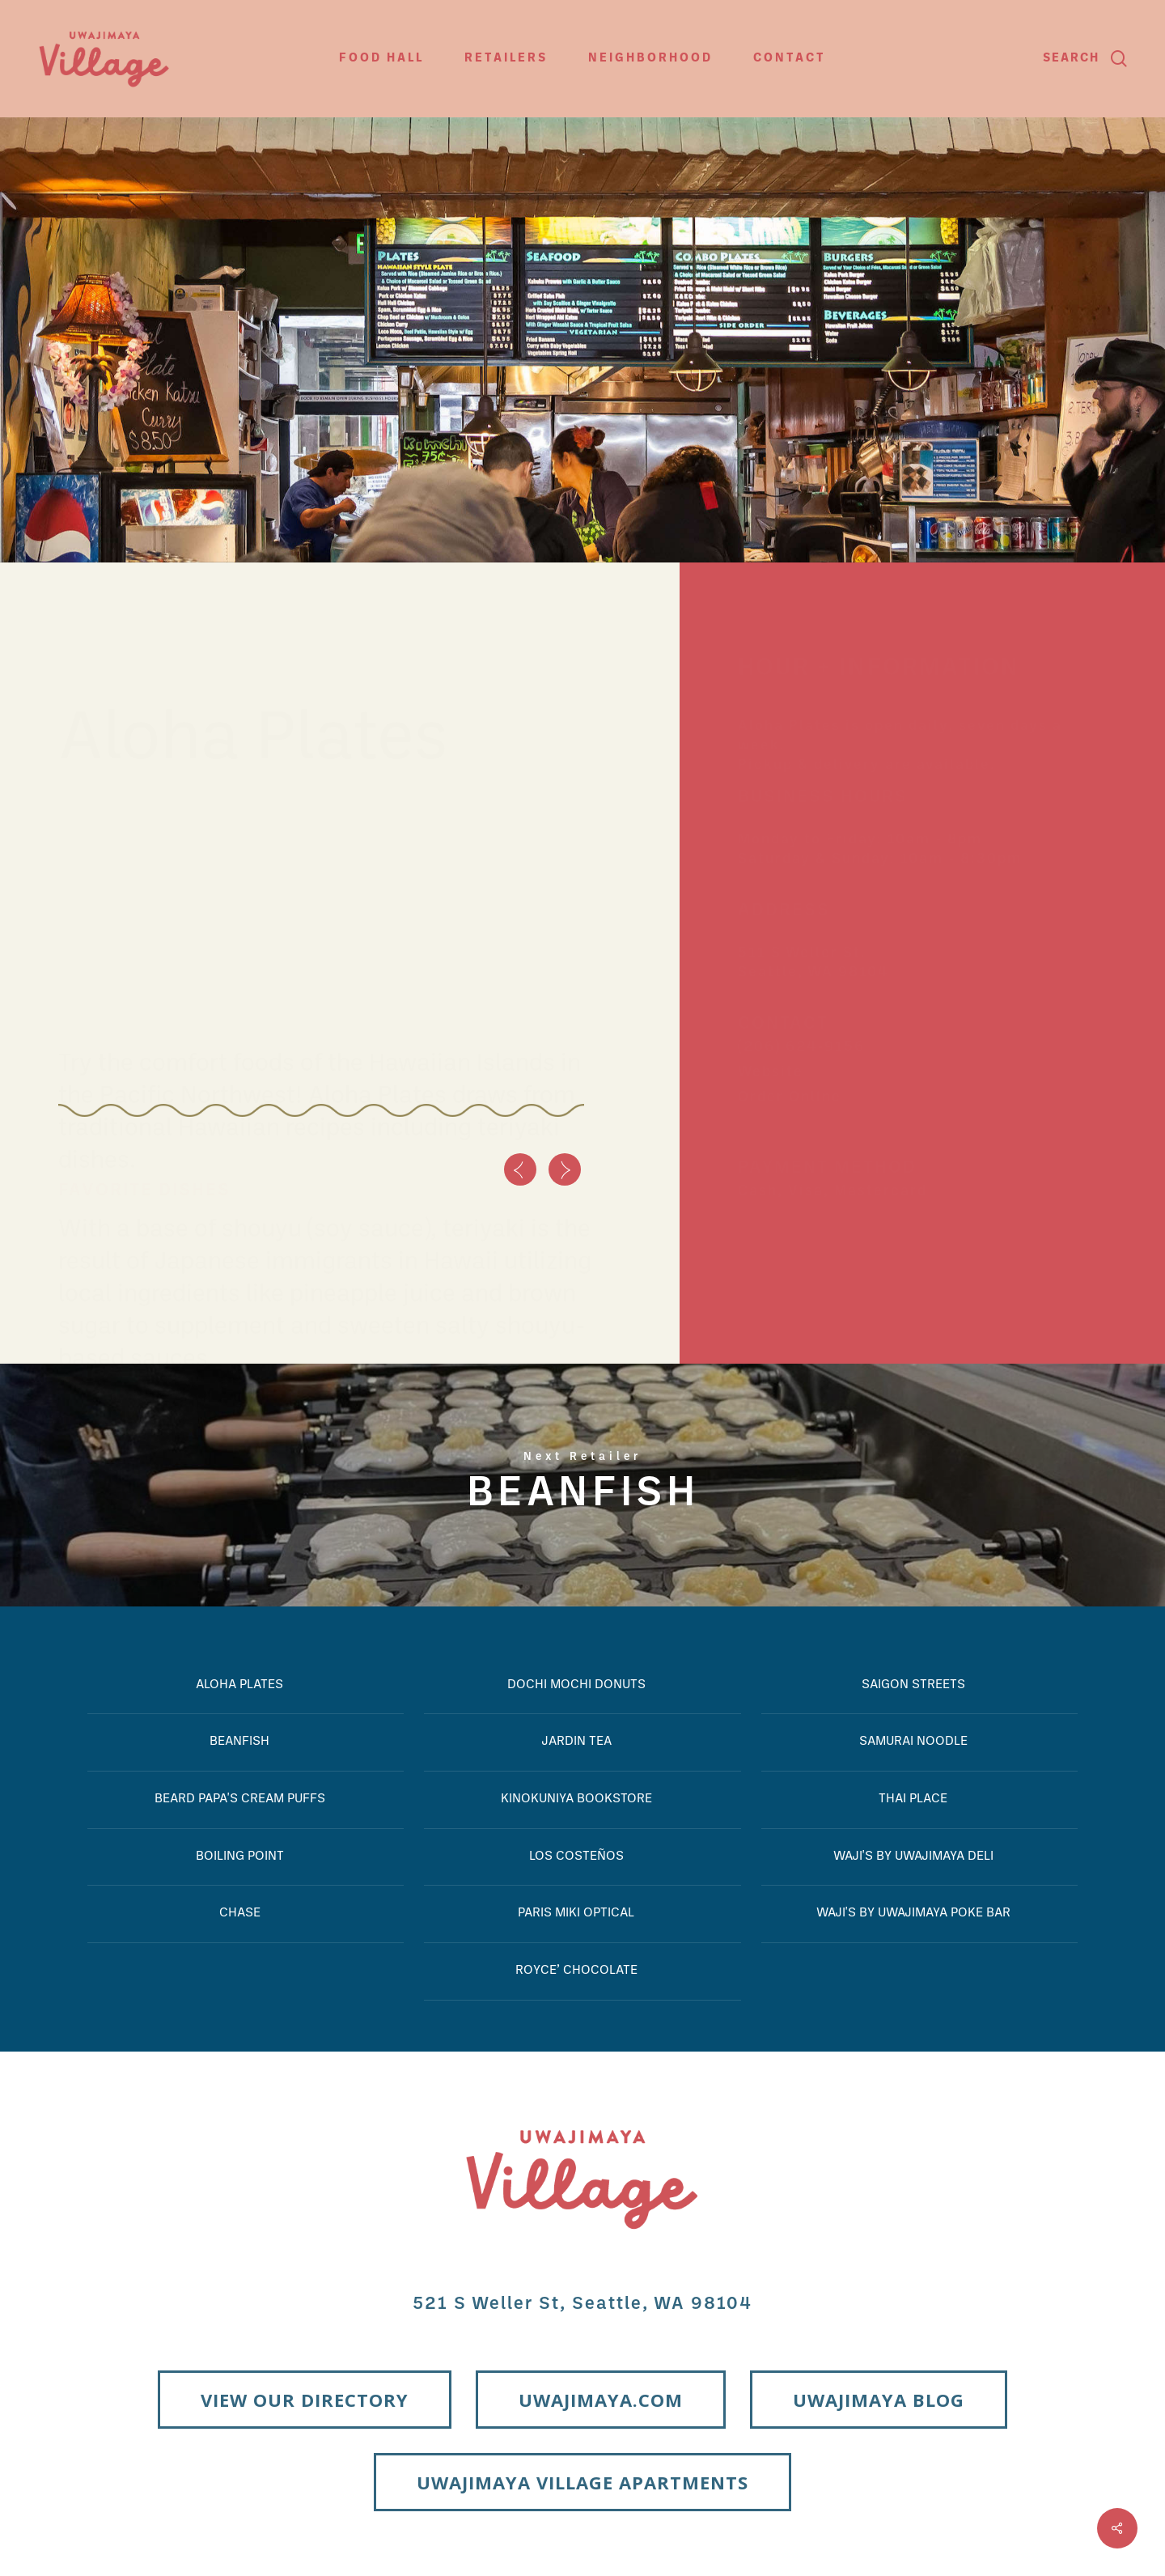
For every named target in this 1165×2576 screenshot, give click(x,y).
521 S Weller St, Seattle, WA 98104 (582, 2304)
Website (770, 1068)
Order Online (789, 1093)
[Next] (565, 1169)
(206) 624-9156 (801, 1042)
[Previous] (520, 1169)
